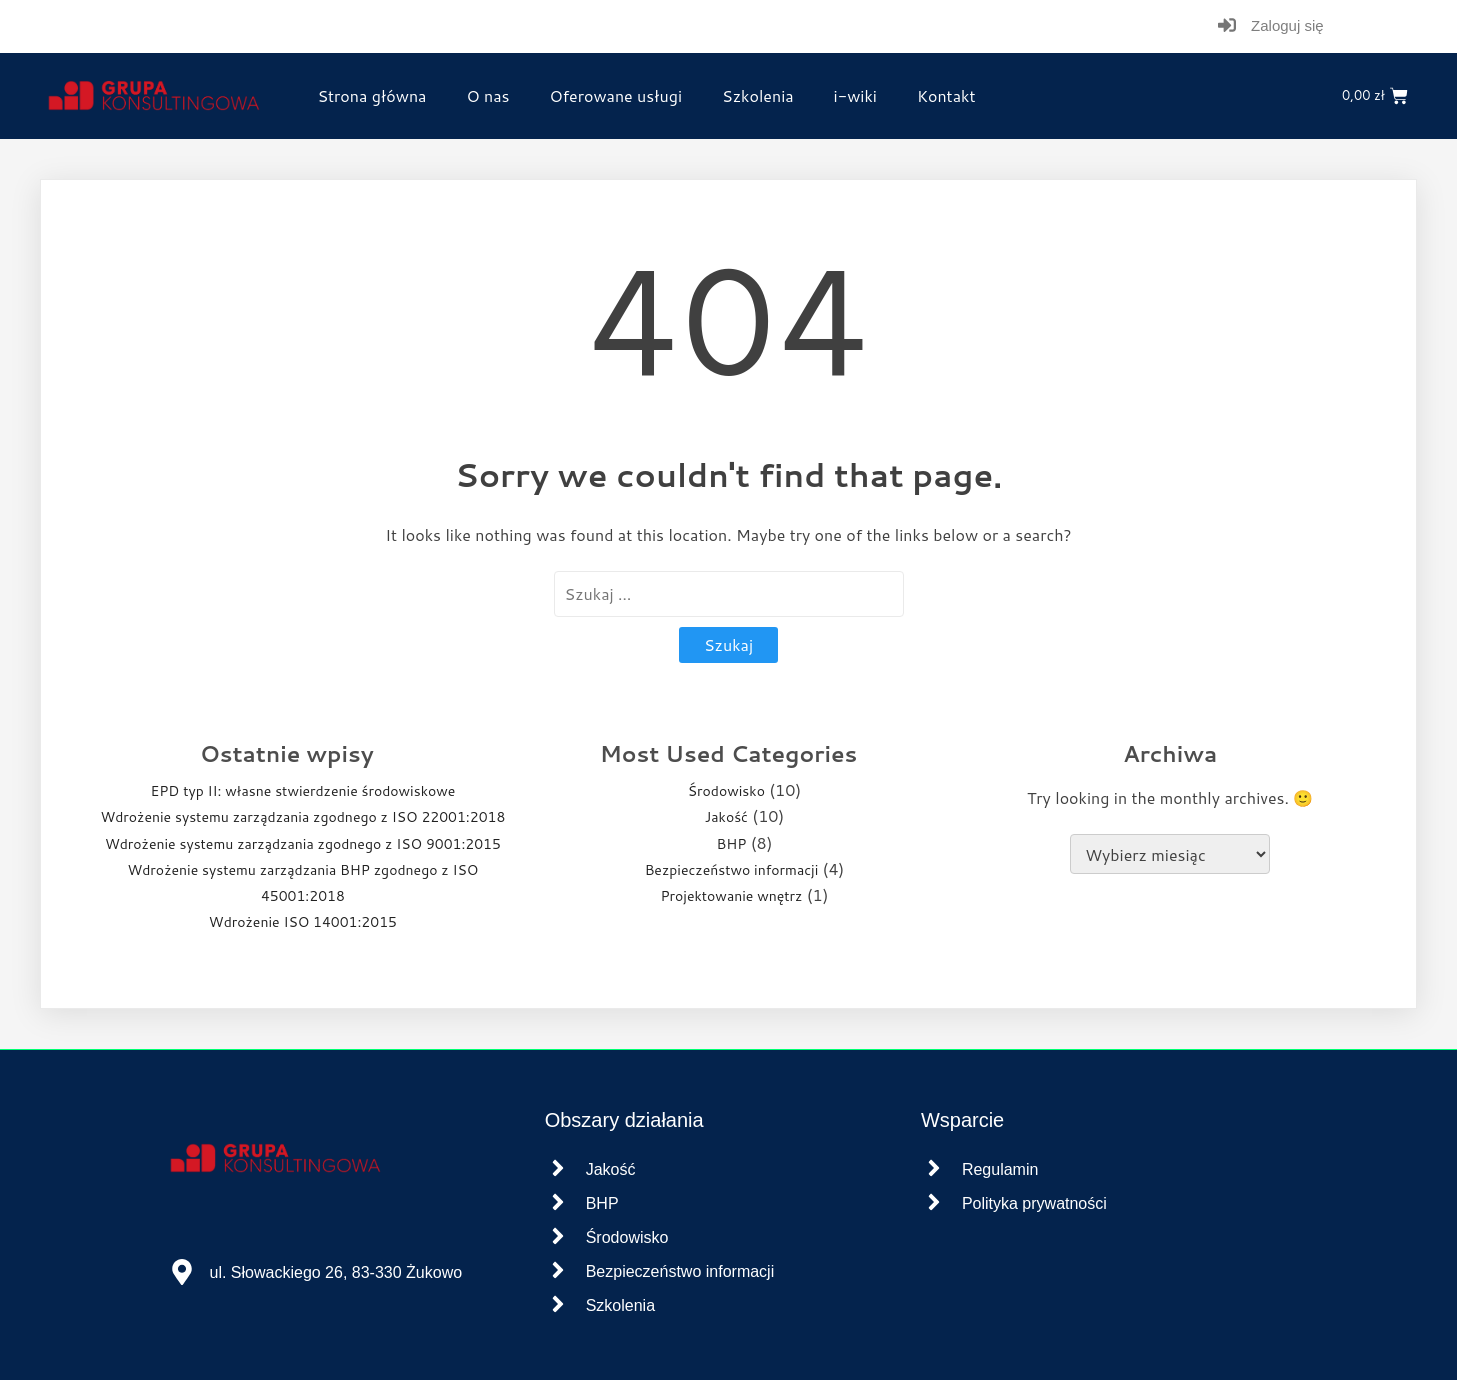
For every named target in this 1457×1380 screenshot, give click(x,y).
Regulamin (1000, 1169)
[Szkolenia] (558, 1305)
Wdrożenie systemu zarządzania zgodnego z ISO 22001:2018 (302, 817)
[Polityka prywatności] (934, 1203)
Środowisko (726, 791)
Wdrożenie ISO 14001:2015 (303, 922)
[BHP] (558, 1203)
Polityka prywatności (1034, 1203)
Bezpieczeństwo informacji (732, 870)
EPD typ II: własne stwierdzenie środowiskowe (302, 791)
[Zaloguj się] (1227, 26)
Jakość (726, 817)
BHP (732, 844)
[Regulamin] (934, 1169)
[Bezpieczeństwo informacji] (558, 1271)
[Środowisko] (558, 1237)
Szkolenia (620, 1305)
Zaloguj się (1287, 25)
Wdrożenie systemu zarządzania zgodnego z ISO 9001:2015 (303, 844)
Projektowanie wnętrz (731, 896)
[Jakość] (558, 1169)
